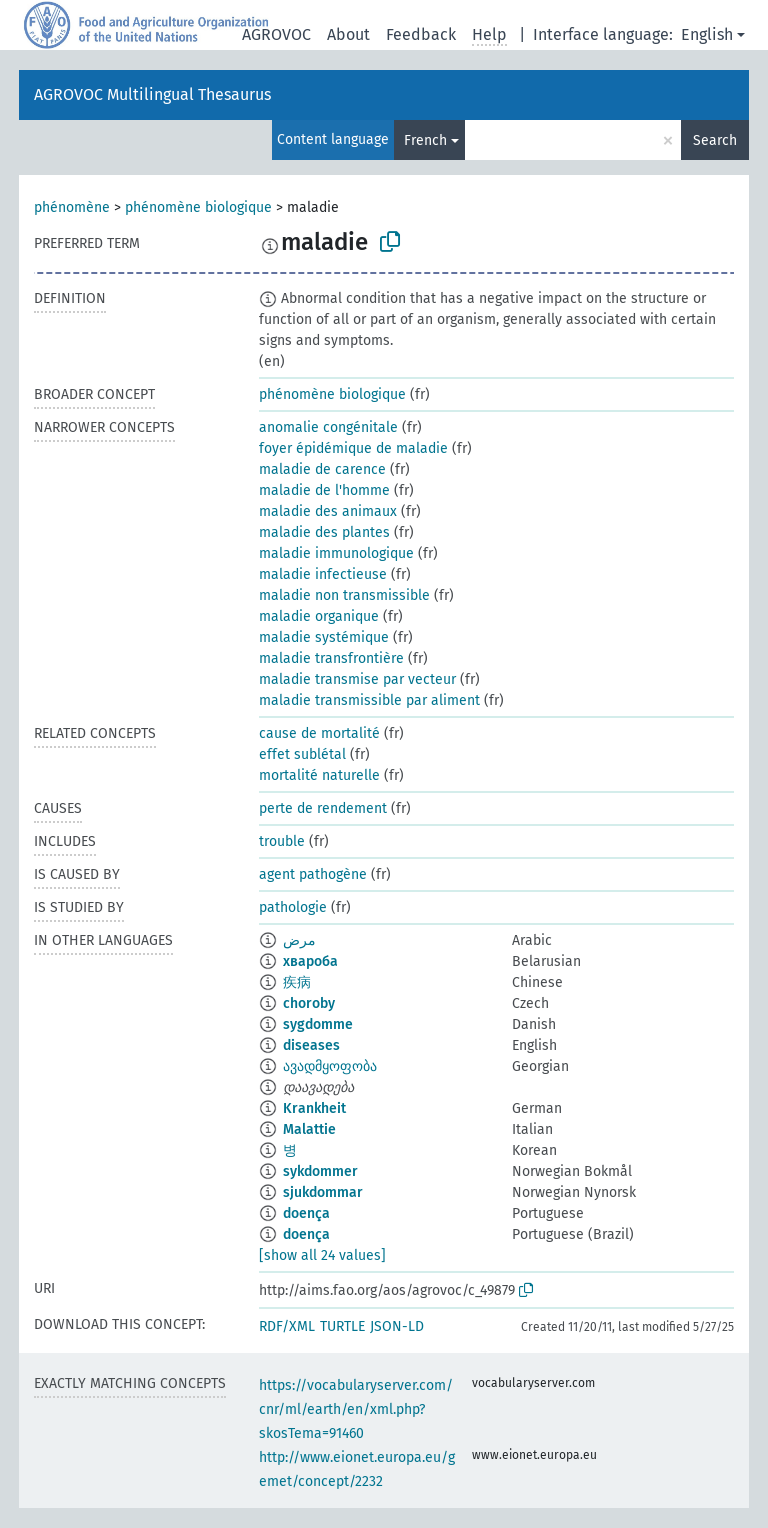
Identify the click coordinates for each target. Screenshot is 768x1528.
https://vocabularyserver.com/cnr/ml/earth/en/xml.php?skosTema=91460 (356, 1409)
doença (306, 1213)
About (348, 34)
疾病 (297, 982)
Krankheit (314, 1108)
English (707, 34)
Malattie (309, 1129)
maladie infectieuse (323, 574)
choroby (309, 1003)
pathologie (293, 907)
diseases (311, 1045)
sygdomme (318, 1024)
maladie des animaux (328, 511)
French (425, 140)
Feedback (421, 34)
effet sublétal (302, 754)
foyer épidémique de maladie (353, 448)
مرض (299, 940)
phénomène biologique (198, 207)
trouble (282, 841)
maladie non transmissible (344, 595)
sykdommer (320, 1171)
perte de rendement (323, 808)
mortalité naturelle (319, 775)
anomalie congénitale (328, 427)
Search (715, 140)
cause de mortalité (319, 733)
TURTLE (342, 1326)
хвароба (310, 961)
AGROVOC (276, 34)
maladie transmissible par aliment (369, 700)
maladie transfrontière (331, 658)
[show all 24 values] (322, 1255)
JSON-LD (397, 1326)
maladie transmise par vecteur (357, 679)
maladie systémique (324, 637)
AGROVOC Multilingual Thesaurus (152, 94)
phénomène (72, 207)
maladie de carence (322, 469)
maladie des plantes (324, 532)
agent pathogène (313, 874)
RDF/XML (287, 1326)
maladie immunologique (336, 553)
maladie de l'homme (324, 490)
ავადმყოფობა (330, 1066)
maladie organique (319, 616)
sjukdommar (323, 1192)
